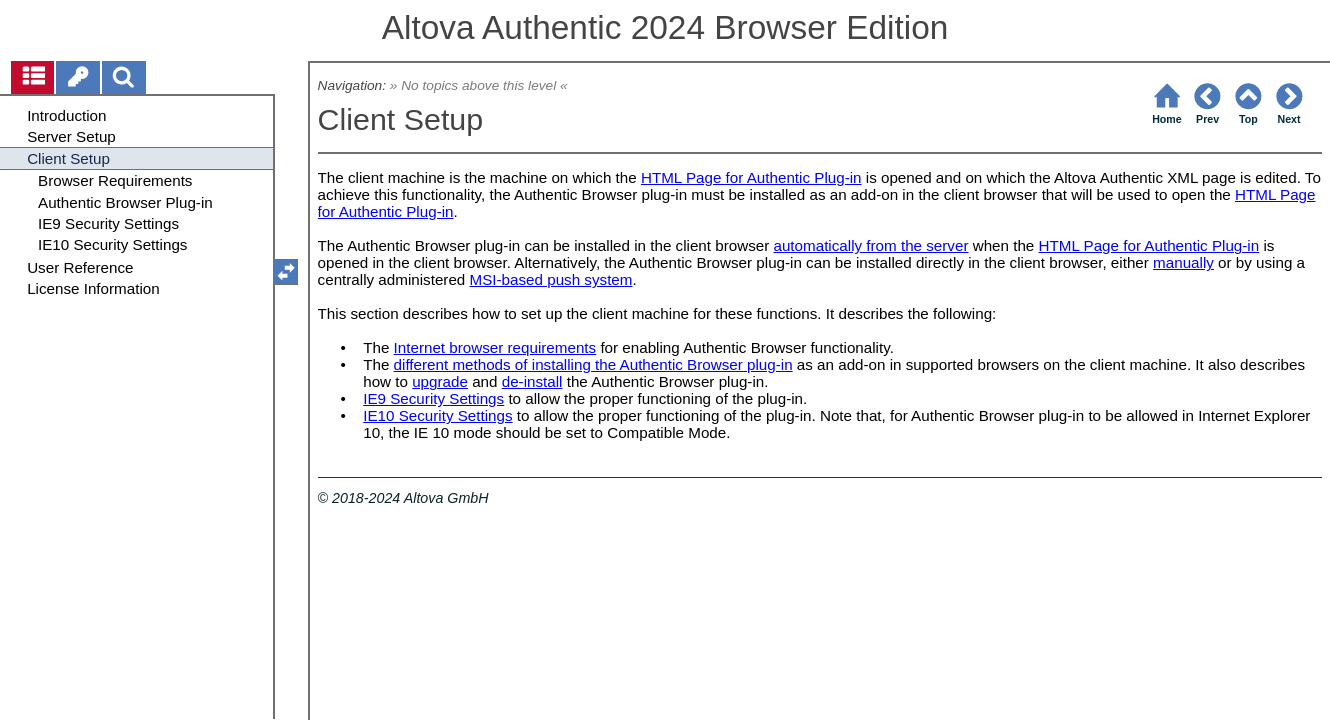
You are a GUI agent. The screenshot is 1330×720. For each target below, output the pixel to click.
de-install (532, 381)
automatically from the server (870, 245)
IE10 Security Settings (437, 415)
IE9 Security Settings (433, 398)
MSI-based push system (551, 279)
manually (1183, 262)
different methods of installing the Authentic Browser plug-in (593, 364)
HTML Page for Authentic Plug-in (751, 177)
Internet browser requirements (495, 347)
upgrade (440, 381)
